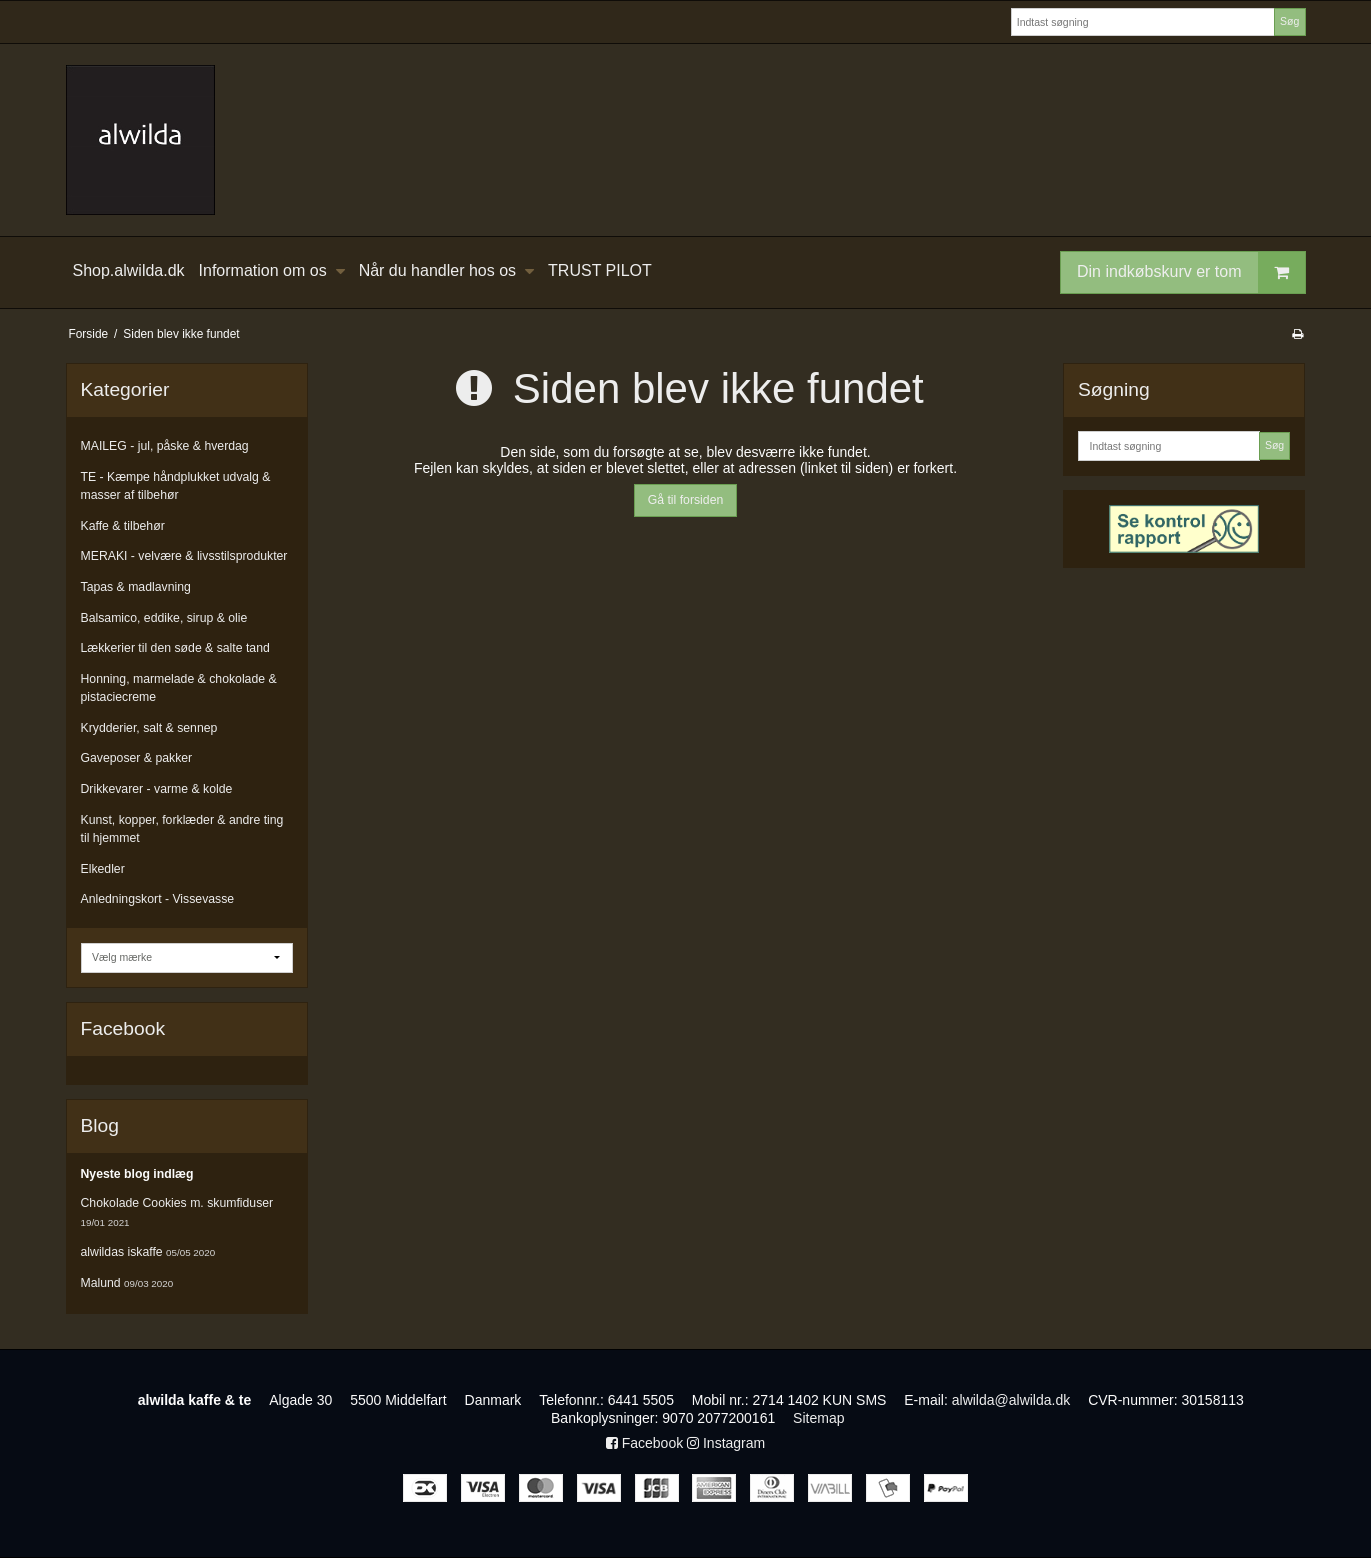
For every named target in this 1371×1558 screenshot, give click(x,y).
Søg (1289, 21)
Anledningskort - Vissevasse (158, 899)
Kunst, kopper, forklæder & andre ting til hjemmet (182, 829)
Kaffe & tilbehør (123, 526)
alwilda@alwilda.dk (1011, 1400)
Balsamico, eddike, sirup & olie (164, 618)
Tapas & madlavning (136, 587)
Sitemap (818, 1418)
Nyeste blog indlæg (137, 1174)
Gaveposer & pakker (137, 758)
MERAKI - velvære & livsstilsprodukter (184, 556)
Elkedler (103, 869)
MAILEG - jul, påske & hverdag (165, 446)
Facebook (644, 1443)
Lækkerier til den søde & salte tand (175, 648)
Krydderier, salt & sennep (149, 728)
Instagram (726, 1443)
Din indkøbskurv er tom (1191, 272)
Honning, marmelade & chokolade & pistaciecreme (179, 688)
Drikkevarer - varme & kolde (157, 789)
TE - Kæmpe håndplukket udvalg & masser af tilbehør (176, 486)
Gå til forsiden (686, 500)
